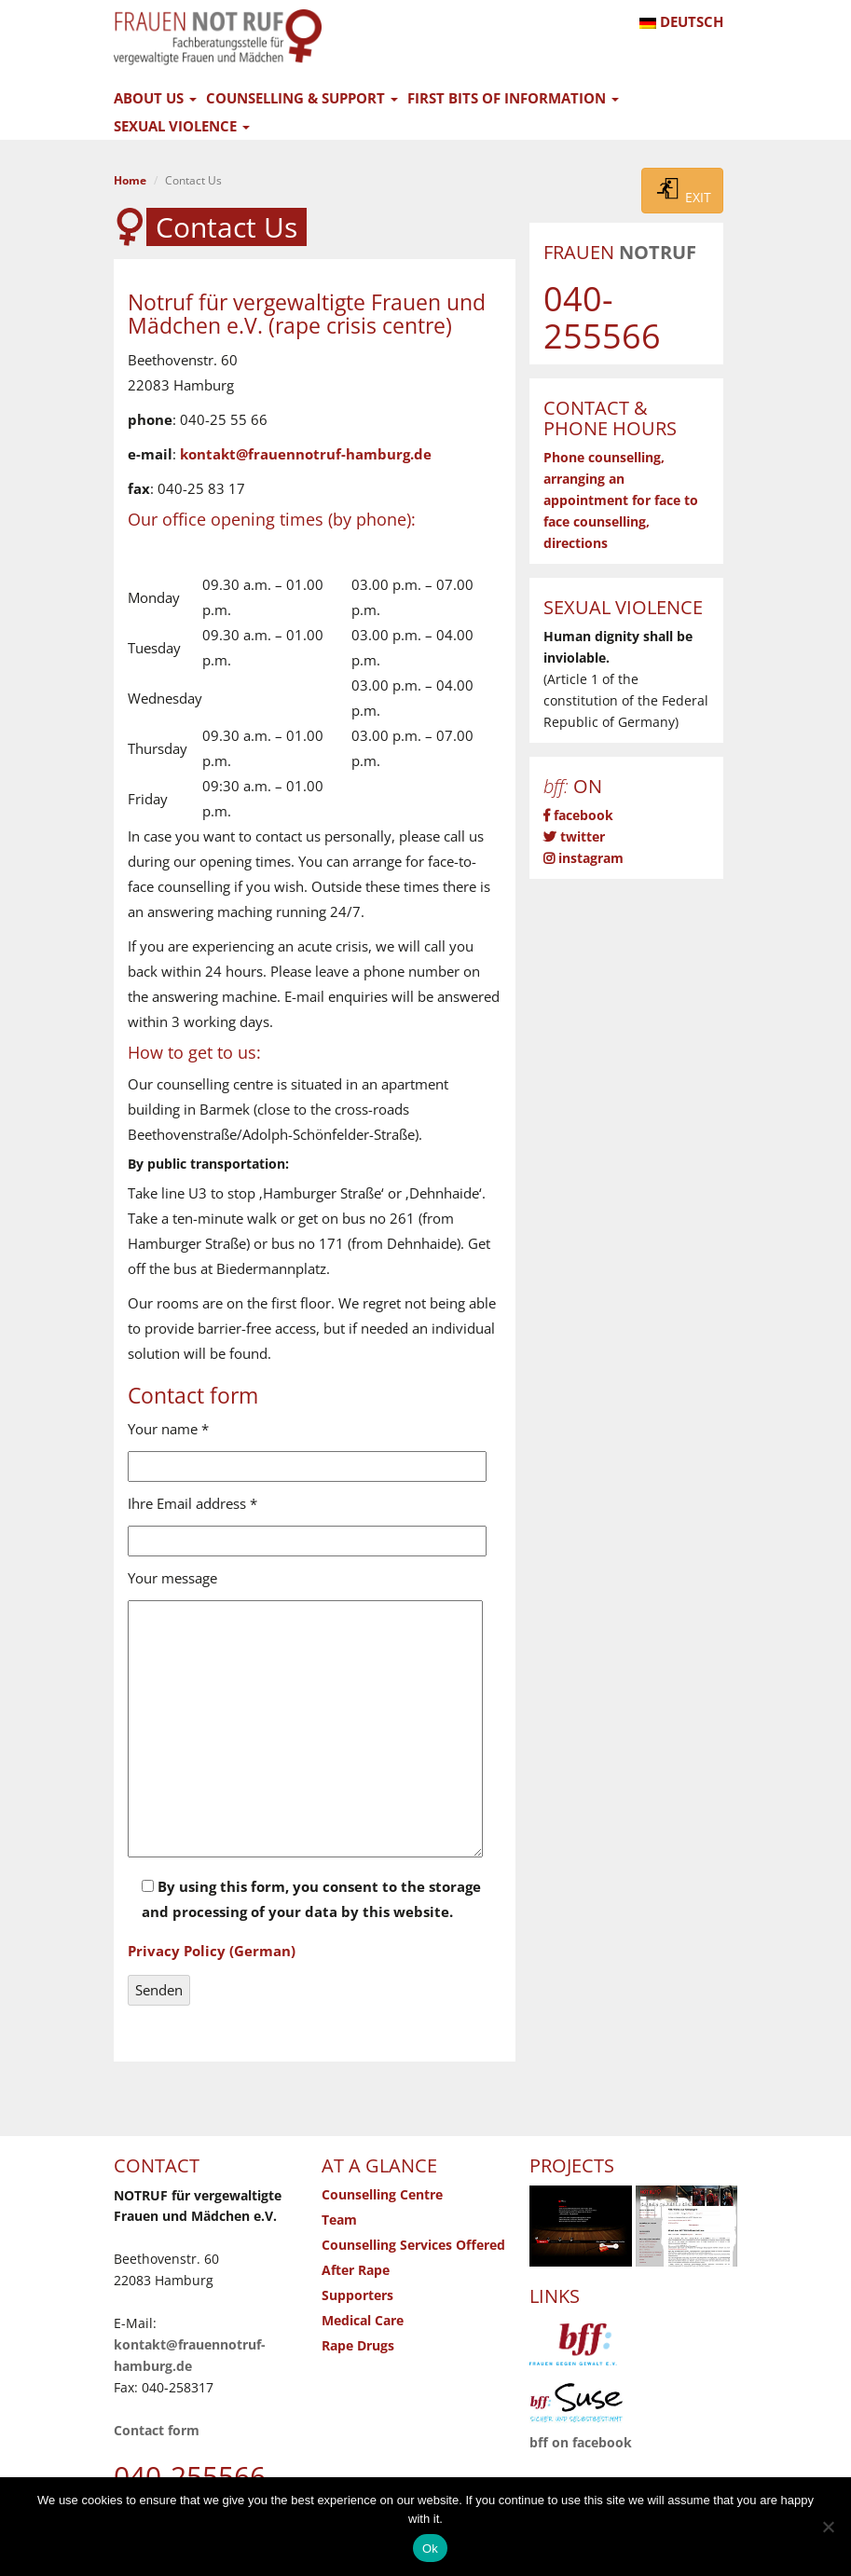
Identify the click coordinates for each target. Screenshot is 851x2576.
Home (130, 180)
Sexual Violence (182, 125)
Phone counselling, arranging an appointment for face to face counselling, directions (620, 500)
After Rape (356, 2270)
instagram (583, 858)
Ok (430, 2548)
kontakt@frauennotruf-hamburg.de (306, 454)
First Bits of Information (513, 98)
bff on (580, 2442)
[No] (827, 2526)
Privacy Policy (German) (211, 1950)
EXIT (682, 190)
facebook (578, 815)
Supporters (357, 2295)
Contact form (156, 2430)
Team (339, 2220)
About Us (155, 98)
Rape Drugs (358, 2345)
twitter (574, 837)
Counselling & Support (302, 98)
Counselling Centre (382, 2194)
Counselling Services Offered (413, 2245)
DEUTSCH (681, 21)
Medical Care (363, 2320)
